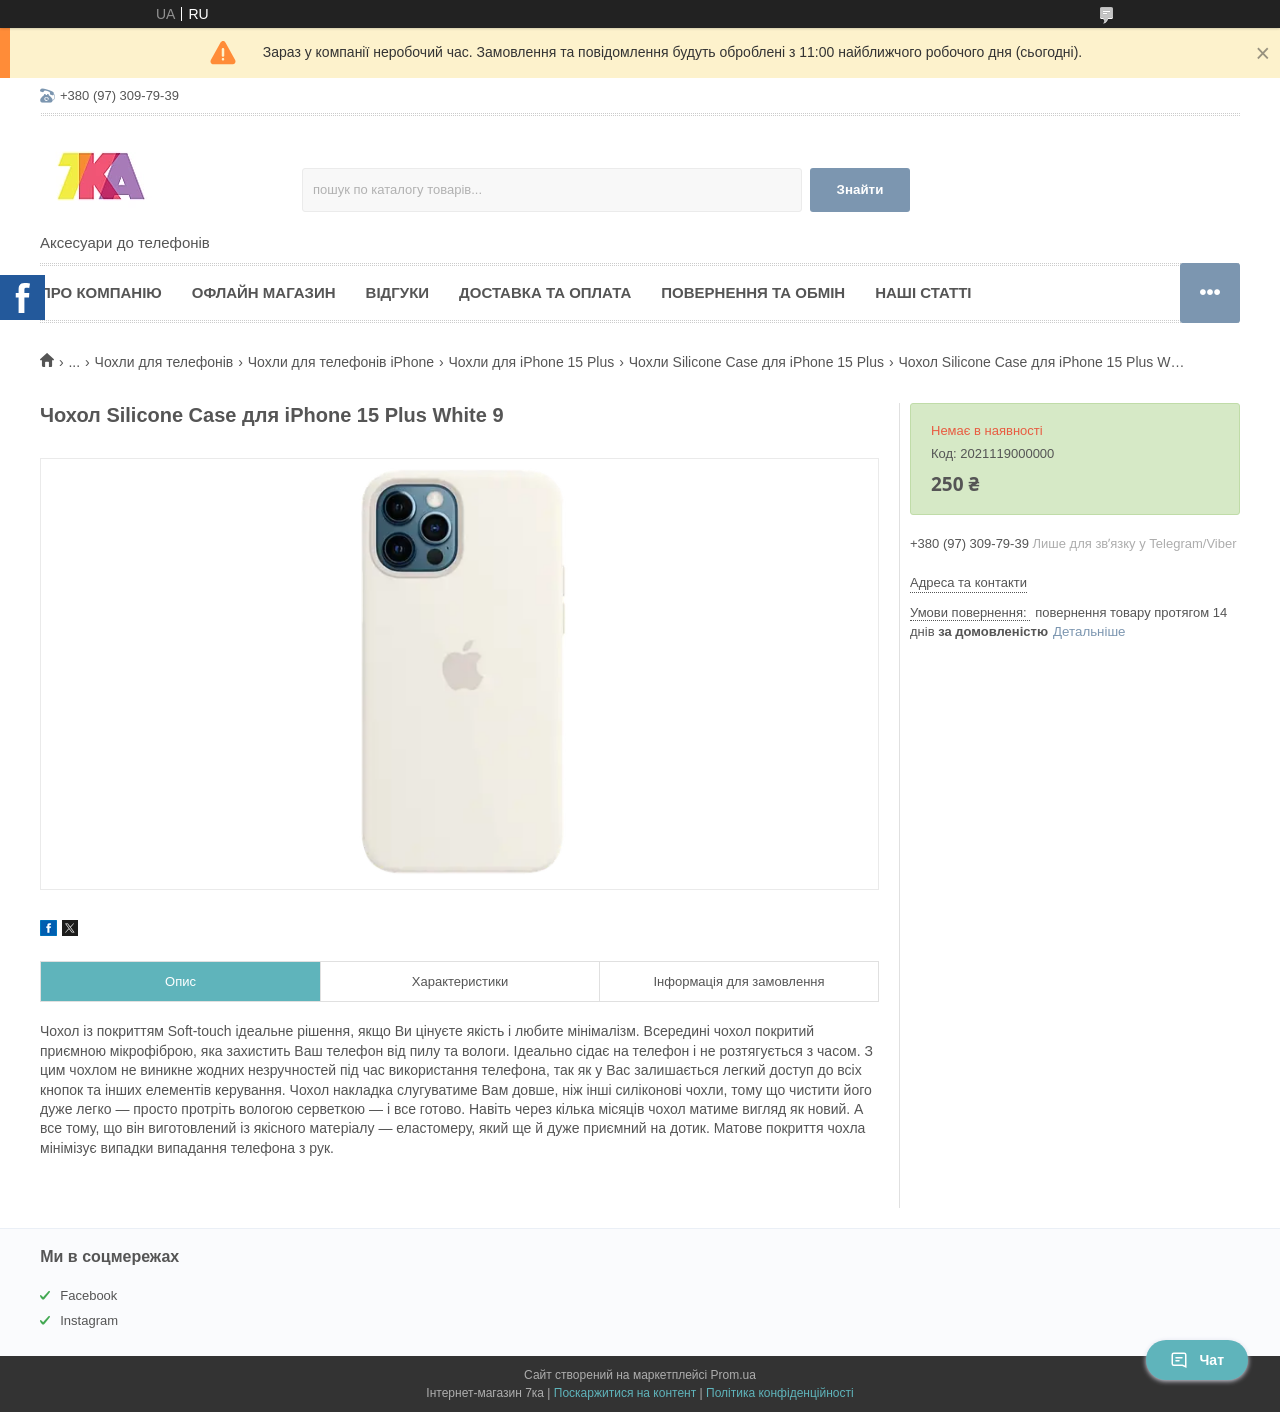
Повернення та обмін (753, 292)
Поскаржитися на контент (625, 1393)
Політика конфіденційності (780, 1393)
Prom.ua (733, 1375)
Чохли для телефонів (164, 362)
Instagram (89, 1320)
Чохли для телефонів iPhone (341, 362)
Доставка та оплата (545, 292)
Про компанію (101, 292)
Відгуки (397, 292)
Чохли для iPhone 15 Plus (531, 362)
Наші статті (923, 292)
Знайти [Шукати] (860, 189)
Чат (1197, 1360)
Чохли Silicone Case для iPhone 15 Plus (756, 362)
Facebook (88, 1295)
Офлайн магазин (264, 292)
